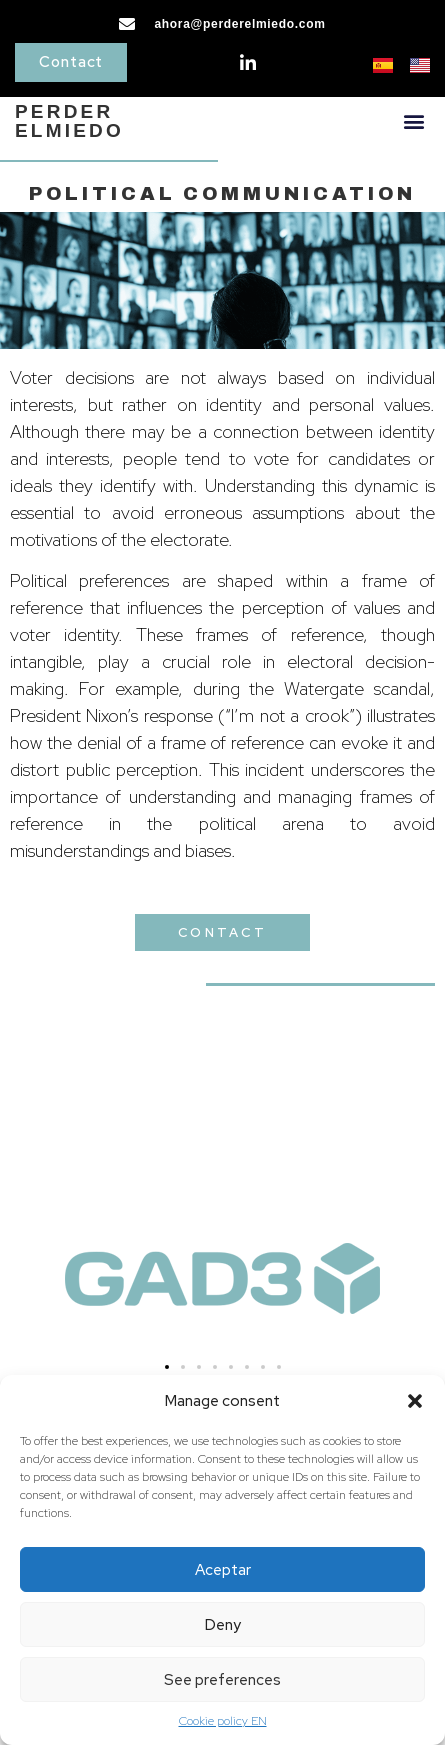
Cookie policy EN (223, 1721)
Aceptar (223, 1570)
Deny (223, 1625)
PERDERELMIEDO (69, 121)
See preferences (222, 1680)
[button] (415, 1401)
